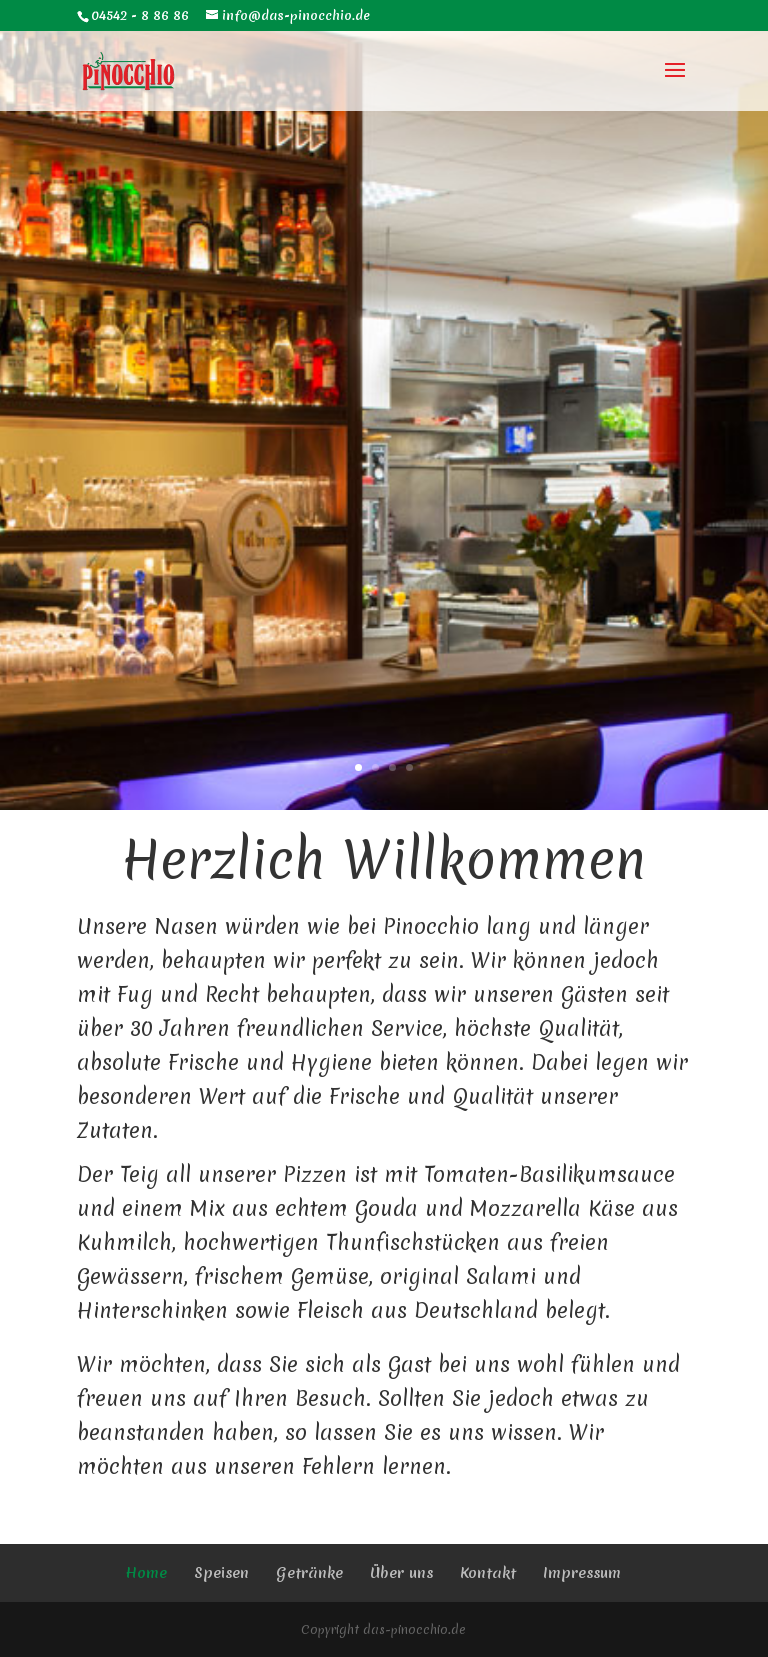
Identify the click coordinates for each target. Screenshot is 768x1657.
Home (146, 1573)
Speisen (221, 1573)
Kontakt (488, 1573)
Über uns (401, 1573)
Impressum (582, 1573)
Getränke (309, 1573)
